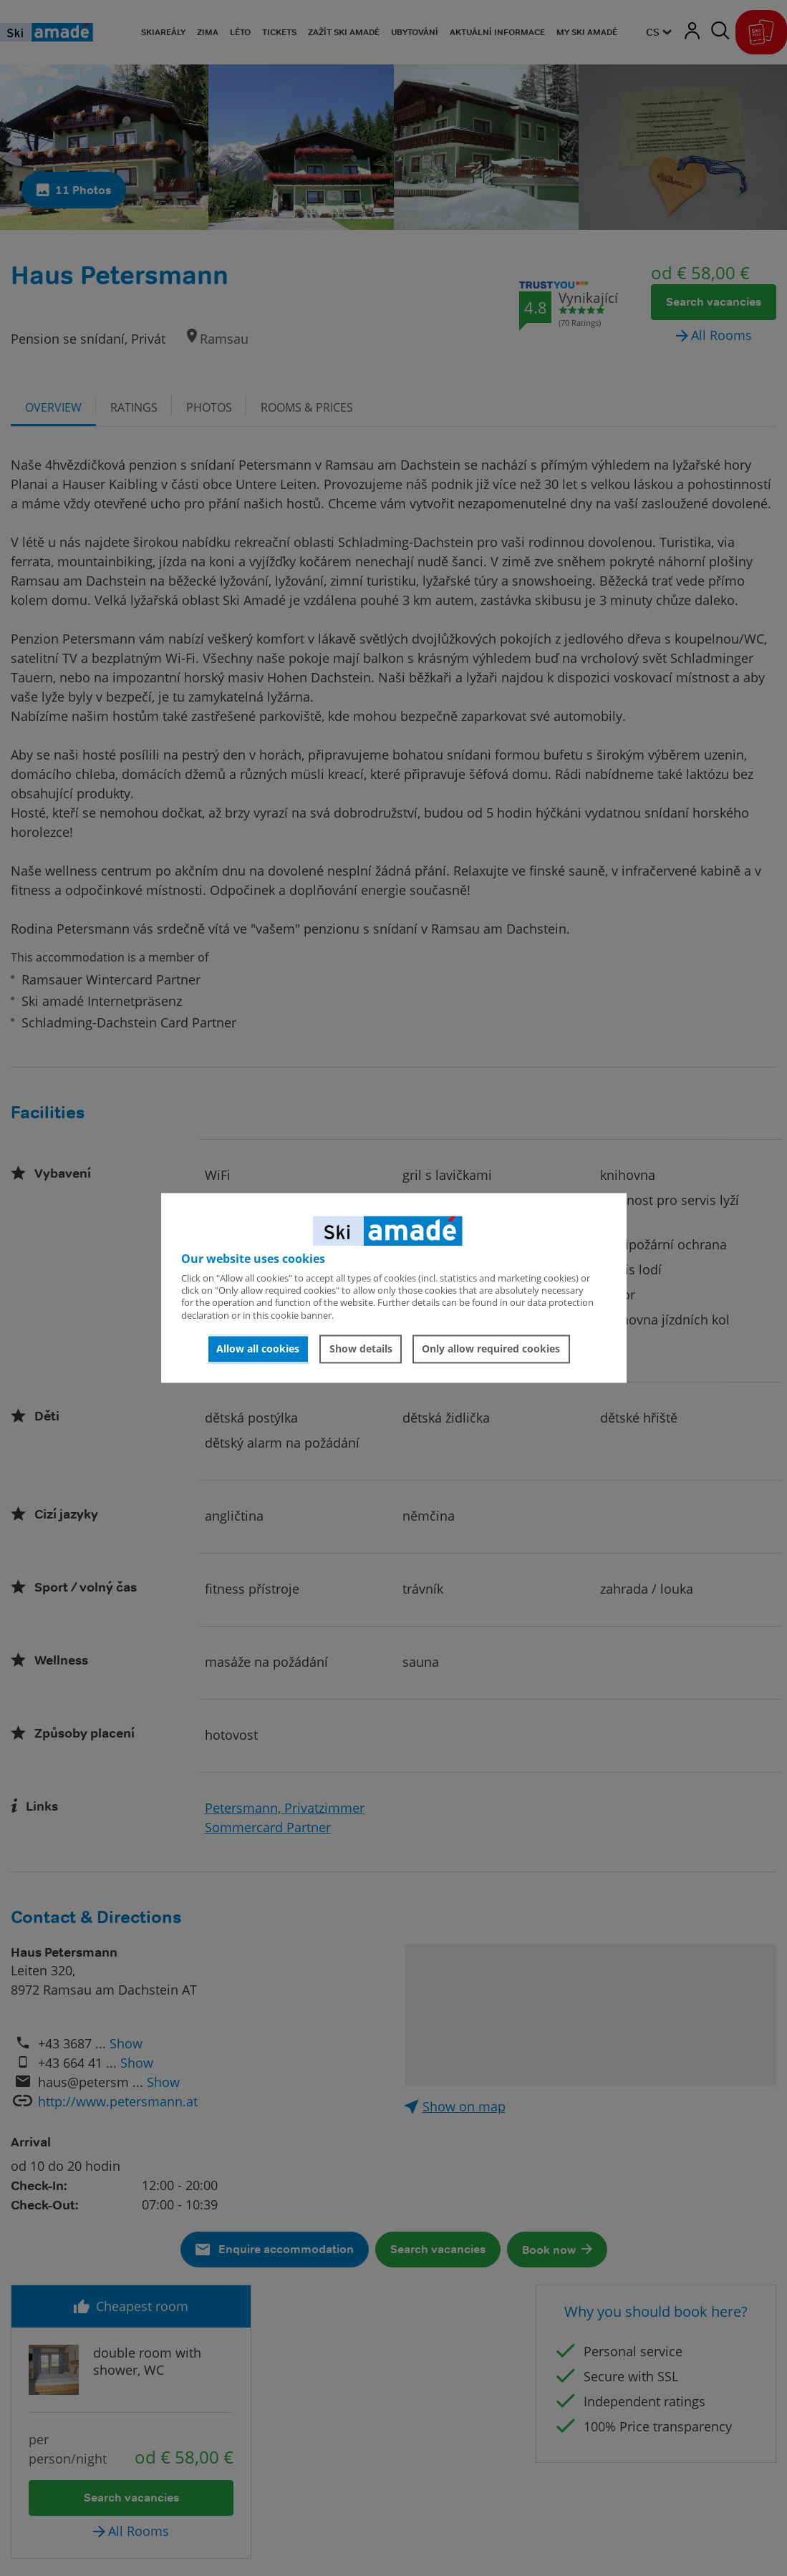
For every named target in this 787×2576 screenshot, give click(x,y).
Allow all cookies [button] (257, 1348)
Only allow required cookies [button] (491, 1348)
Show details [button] (360, 1348)
